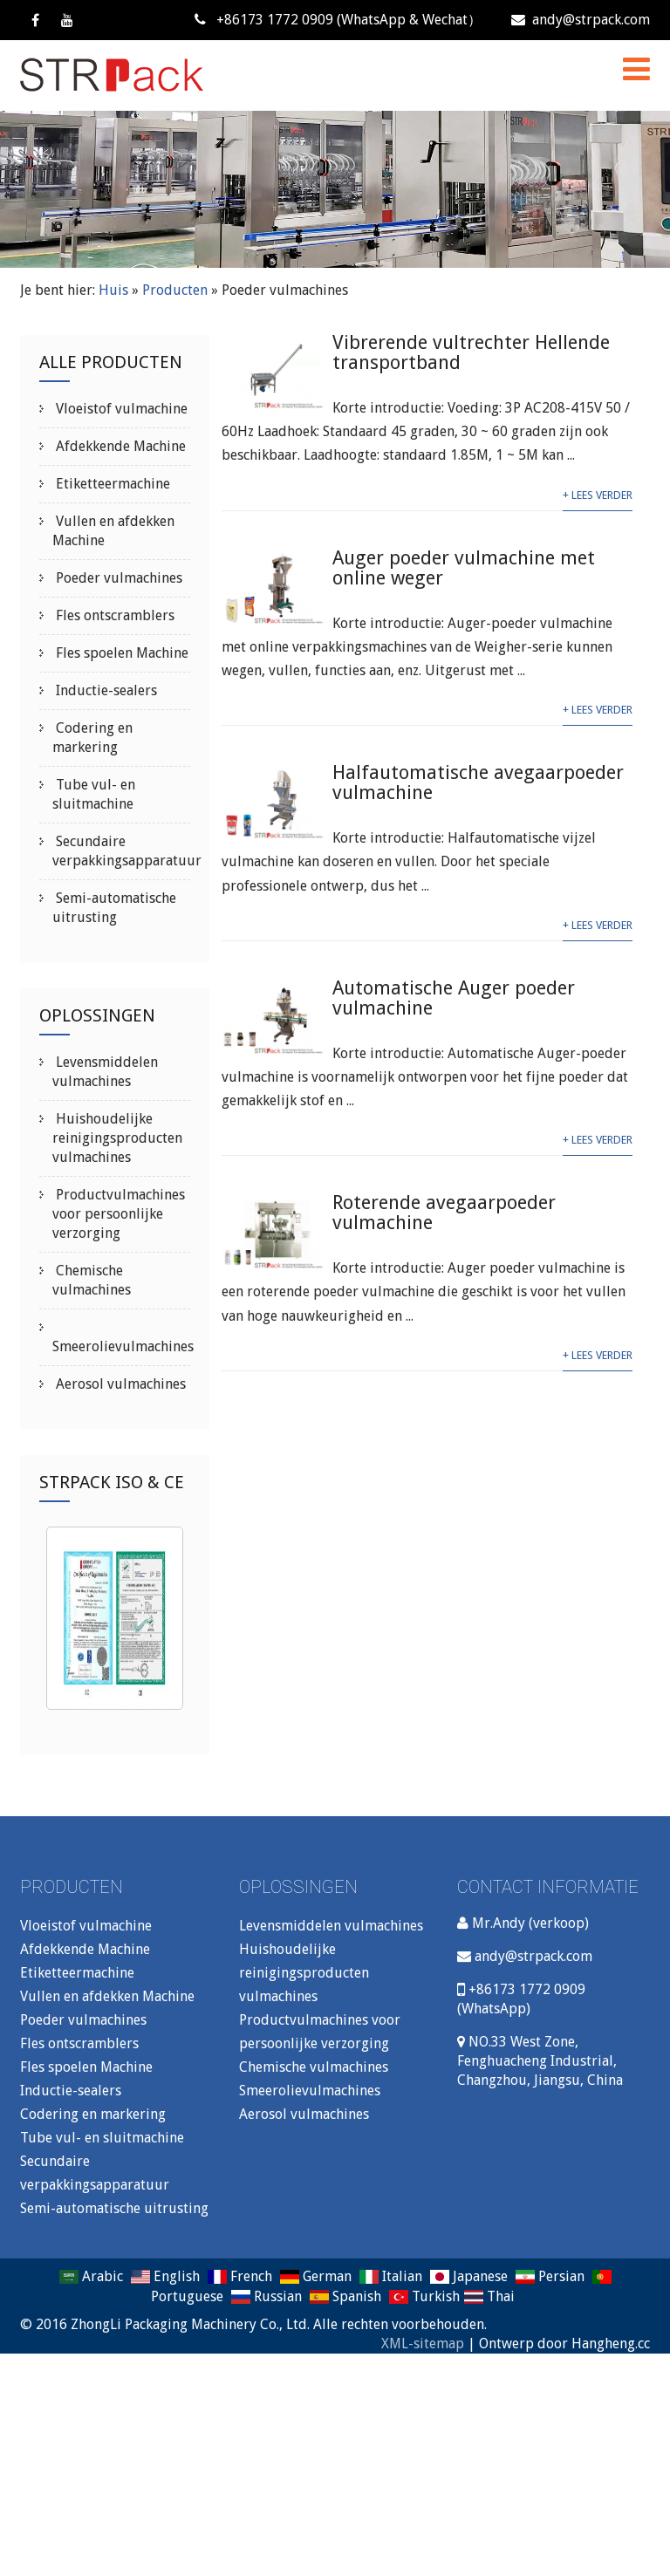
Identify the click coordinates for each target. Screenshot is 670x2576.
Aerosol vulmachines (119, 1384)
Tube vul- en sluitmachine (102, 2137)
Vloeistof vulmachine (120, 408)
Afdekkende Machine (119, 446)
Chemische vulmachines (313, 2067)
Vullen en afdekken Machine (107, 1996)
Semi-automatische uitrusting (114, 2208)
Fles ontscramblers (113, 615)
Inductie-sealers (104, 690)
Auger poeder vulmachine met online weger (463, 568)
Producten (175, 290)
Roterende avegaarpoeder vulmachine (444, 1212)
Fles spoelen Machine (120, 653)
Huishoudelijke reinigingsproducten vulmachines (117, 1137)
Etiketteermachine (111, 483)
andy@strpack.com (580, 19)
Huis (113, 290)
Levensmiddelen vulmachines (331, 1925)
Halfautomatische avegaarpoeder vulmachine (478, 782)
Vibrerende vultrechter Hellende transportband (471, 352)
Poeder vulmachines (117, 578)
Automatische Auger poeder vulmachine (453, 998)
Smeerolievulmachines (123, 1346)
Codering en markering (93, 2114)
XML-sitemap (422, 2343)
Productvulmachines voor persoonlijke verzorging (118, 1213)
